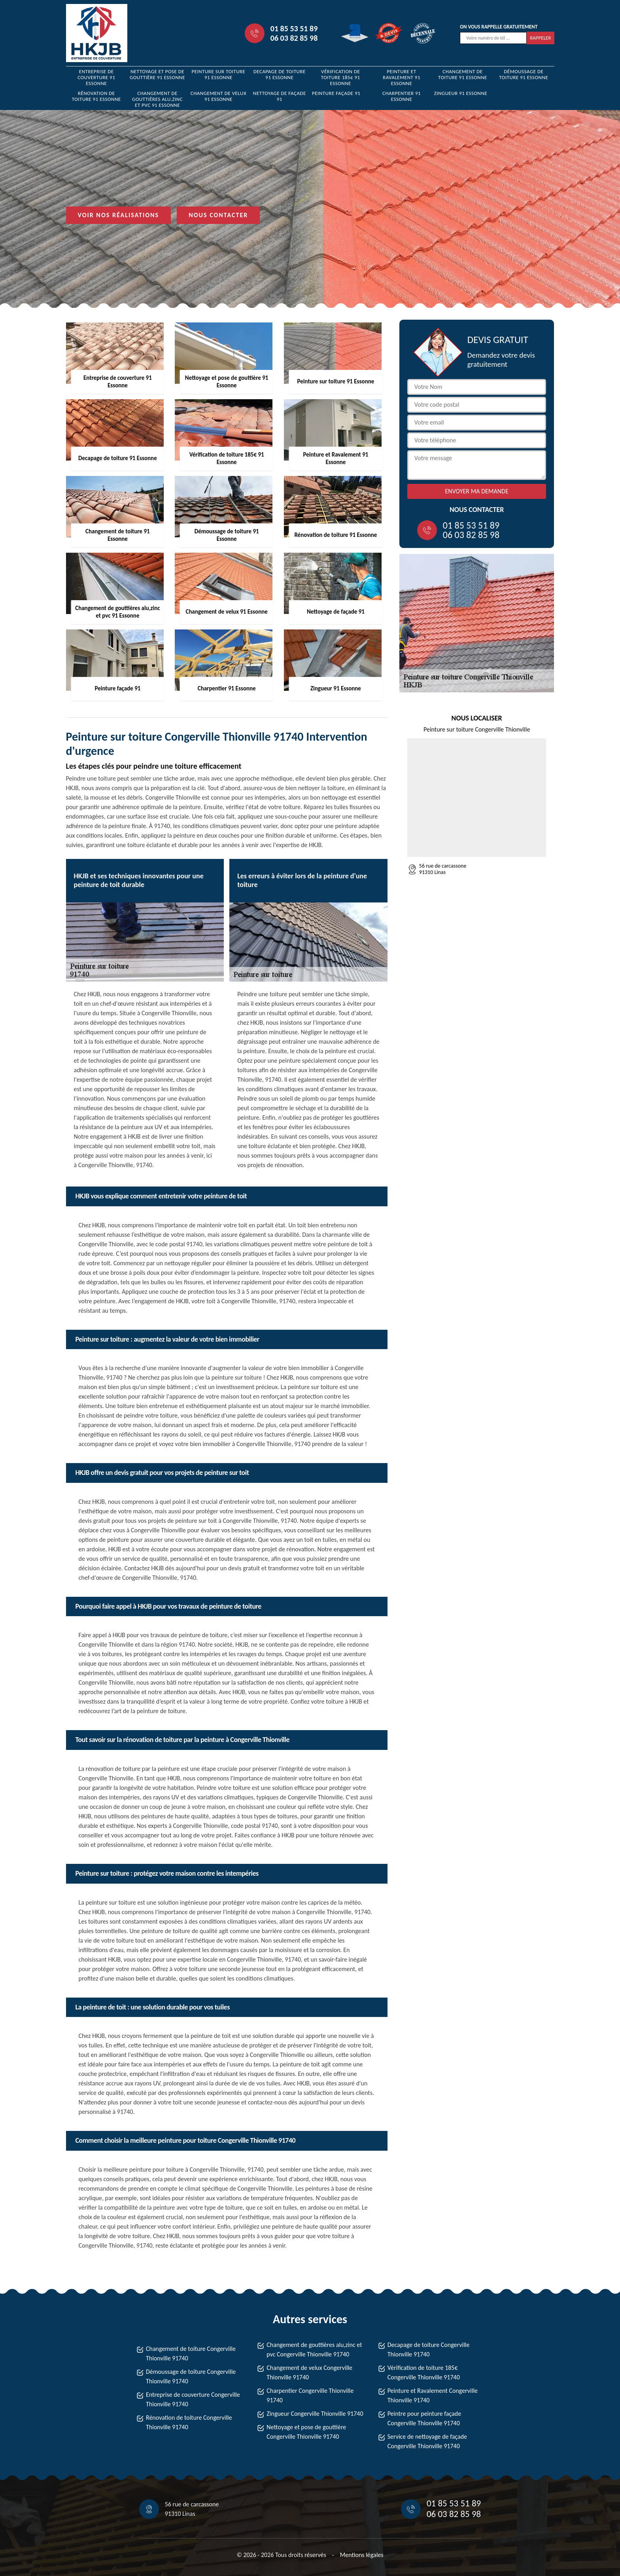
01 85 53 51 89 (294, 28)
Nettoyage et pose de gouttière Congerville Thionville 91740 (306, 2431)
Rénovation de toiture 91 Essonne (96, 96)
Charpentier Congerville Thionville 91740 (310, 2395)
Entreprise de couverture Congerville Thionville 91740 (193, 2399)
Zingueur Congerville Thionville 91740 (315, 2413)
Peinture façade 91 (336, 93)
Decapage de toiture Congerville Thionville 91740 (429, 2349)
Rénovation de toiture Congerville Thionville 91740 (189, 2422)
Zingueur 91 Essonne (461, 93)
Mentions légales (362, 2555)
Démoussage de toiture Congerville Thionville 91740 (191, 2376)
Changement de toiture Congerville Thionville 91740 (191, 2353)
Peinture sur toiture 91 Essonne (218, 74)
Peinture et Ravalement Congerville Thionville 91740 (433, 2395)
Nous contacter (218, 215)
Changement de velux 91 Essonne (218, 96)
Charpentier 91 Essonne (401, 96)
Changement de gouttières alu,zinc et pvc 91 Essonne (157, 99)
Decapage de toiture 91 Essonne (279, 74)
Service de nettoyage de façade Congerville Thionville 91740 (427, 2441)
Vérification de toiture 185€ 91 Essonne (340, 77)
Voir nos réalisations (118, 215)
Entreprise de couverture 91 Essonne (96, 77)
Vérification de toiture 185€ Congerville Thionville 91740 (424, 2372)
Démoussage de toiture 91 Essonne (523, 74)
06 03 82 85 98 (294, 38)
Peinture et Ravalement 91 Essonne (401, 77)
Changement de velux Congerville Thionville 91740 (309, 2372)
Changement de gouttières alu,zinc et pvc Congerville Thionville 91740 (314, 2349)
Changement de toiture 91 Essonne (462, 74)
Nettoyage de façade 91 (279, 96)
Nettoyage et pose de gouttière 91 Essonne (157, 74)
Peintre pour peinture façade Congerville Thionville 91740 (424, 2418)
